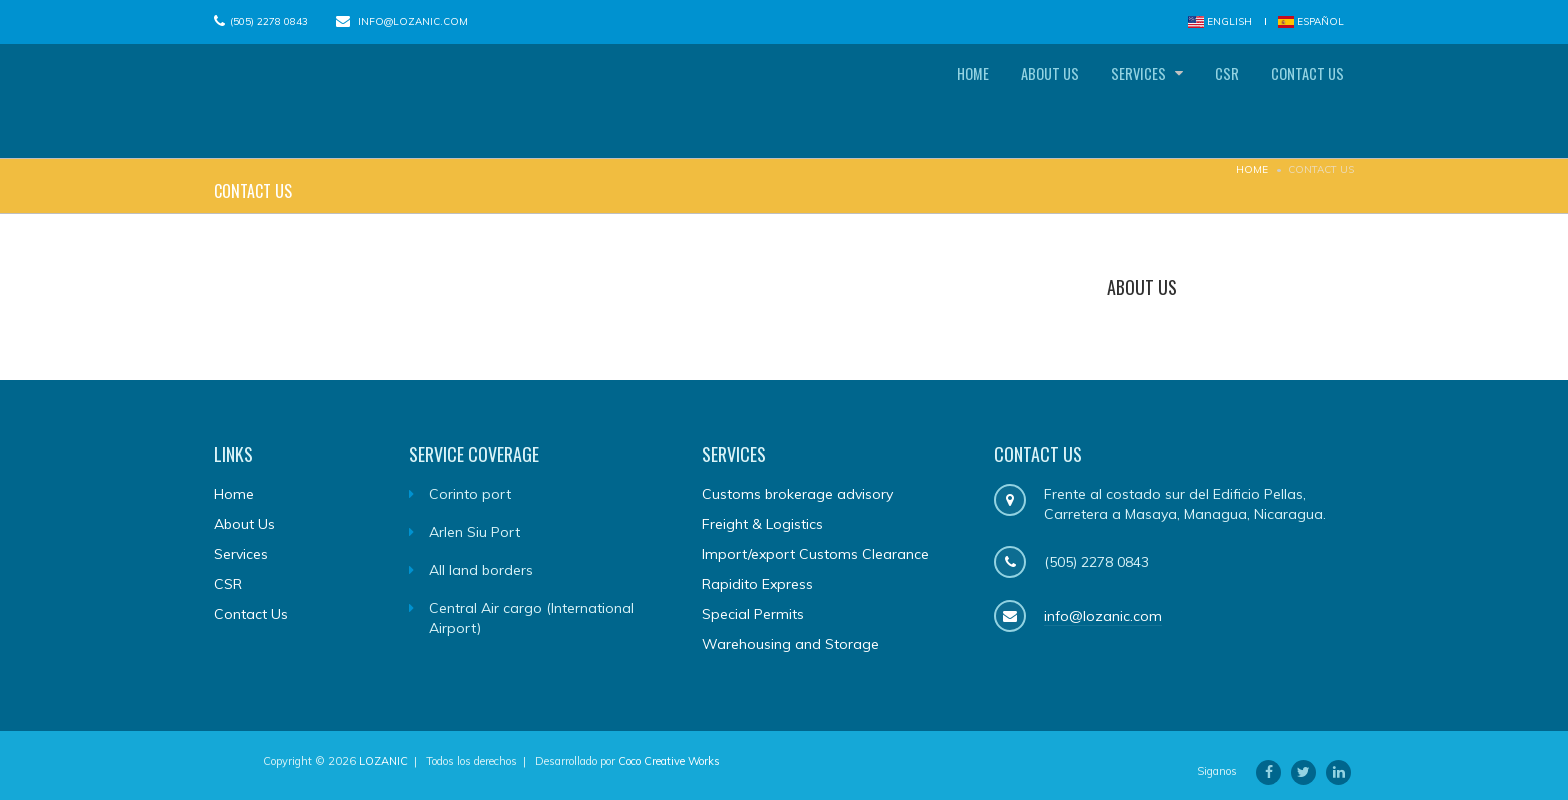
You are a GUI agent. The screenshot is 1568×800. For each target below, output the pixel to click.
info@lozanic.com (413, 21)
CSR (1205, 101)
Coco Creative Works (669, 765)
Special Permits (753, 618)
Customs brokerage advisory (797, 498)
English (1220, 21)
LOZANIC (383, 765)
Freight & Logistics (762, 528)
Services (1105, 101)
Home (908, 101)
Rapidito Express (757, 588)
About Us (1000, 101)
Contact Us (1300, 101)
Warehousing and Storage (790, 648)
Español (1311, 21)
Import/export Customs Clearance (815, 558)
